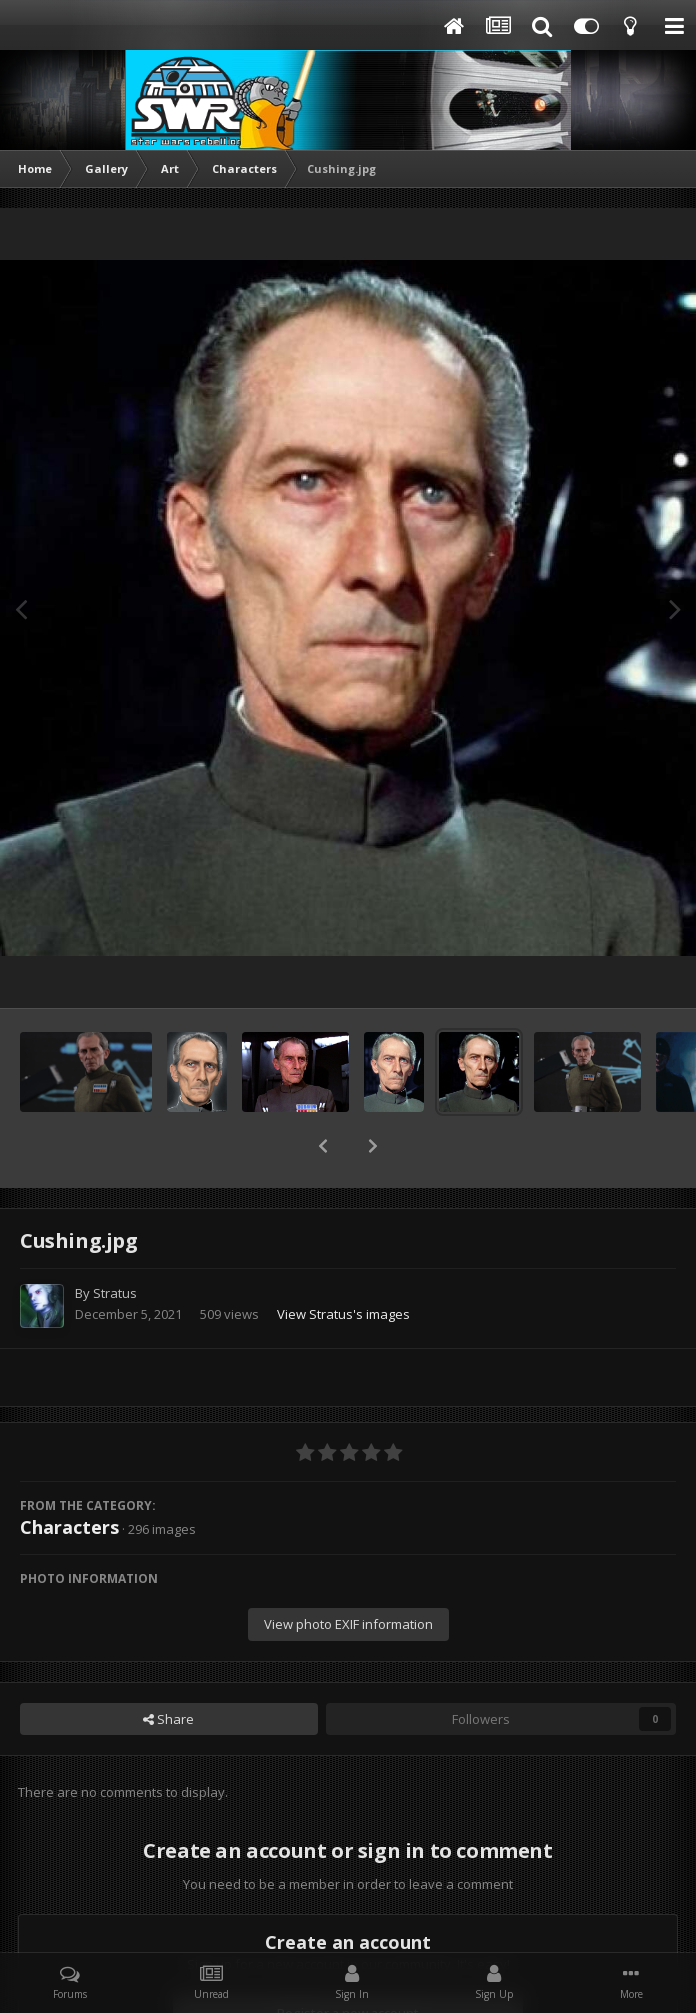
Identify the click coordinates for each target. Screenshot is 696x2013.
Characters (69, 1475)
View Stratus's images (343, 1262)
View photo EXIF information (348, 1572)
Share (168, 1667)
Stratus (115, 1241)
